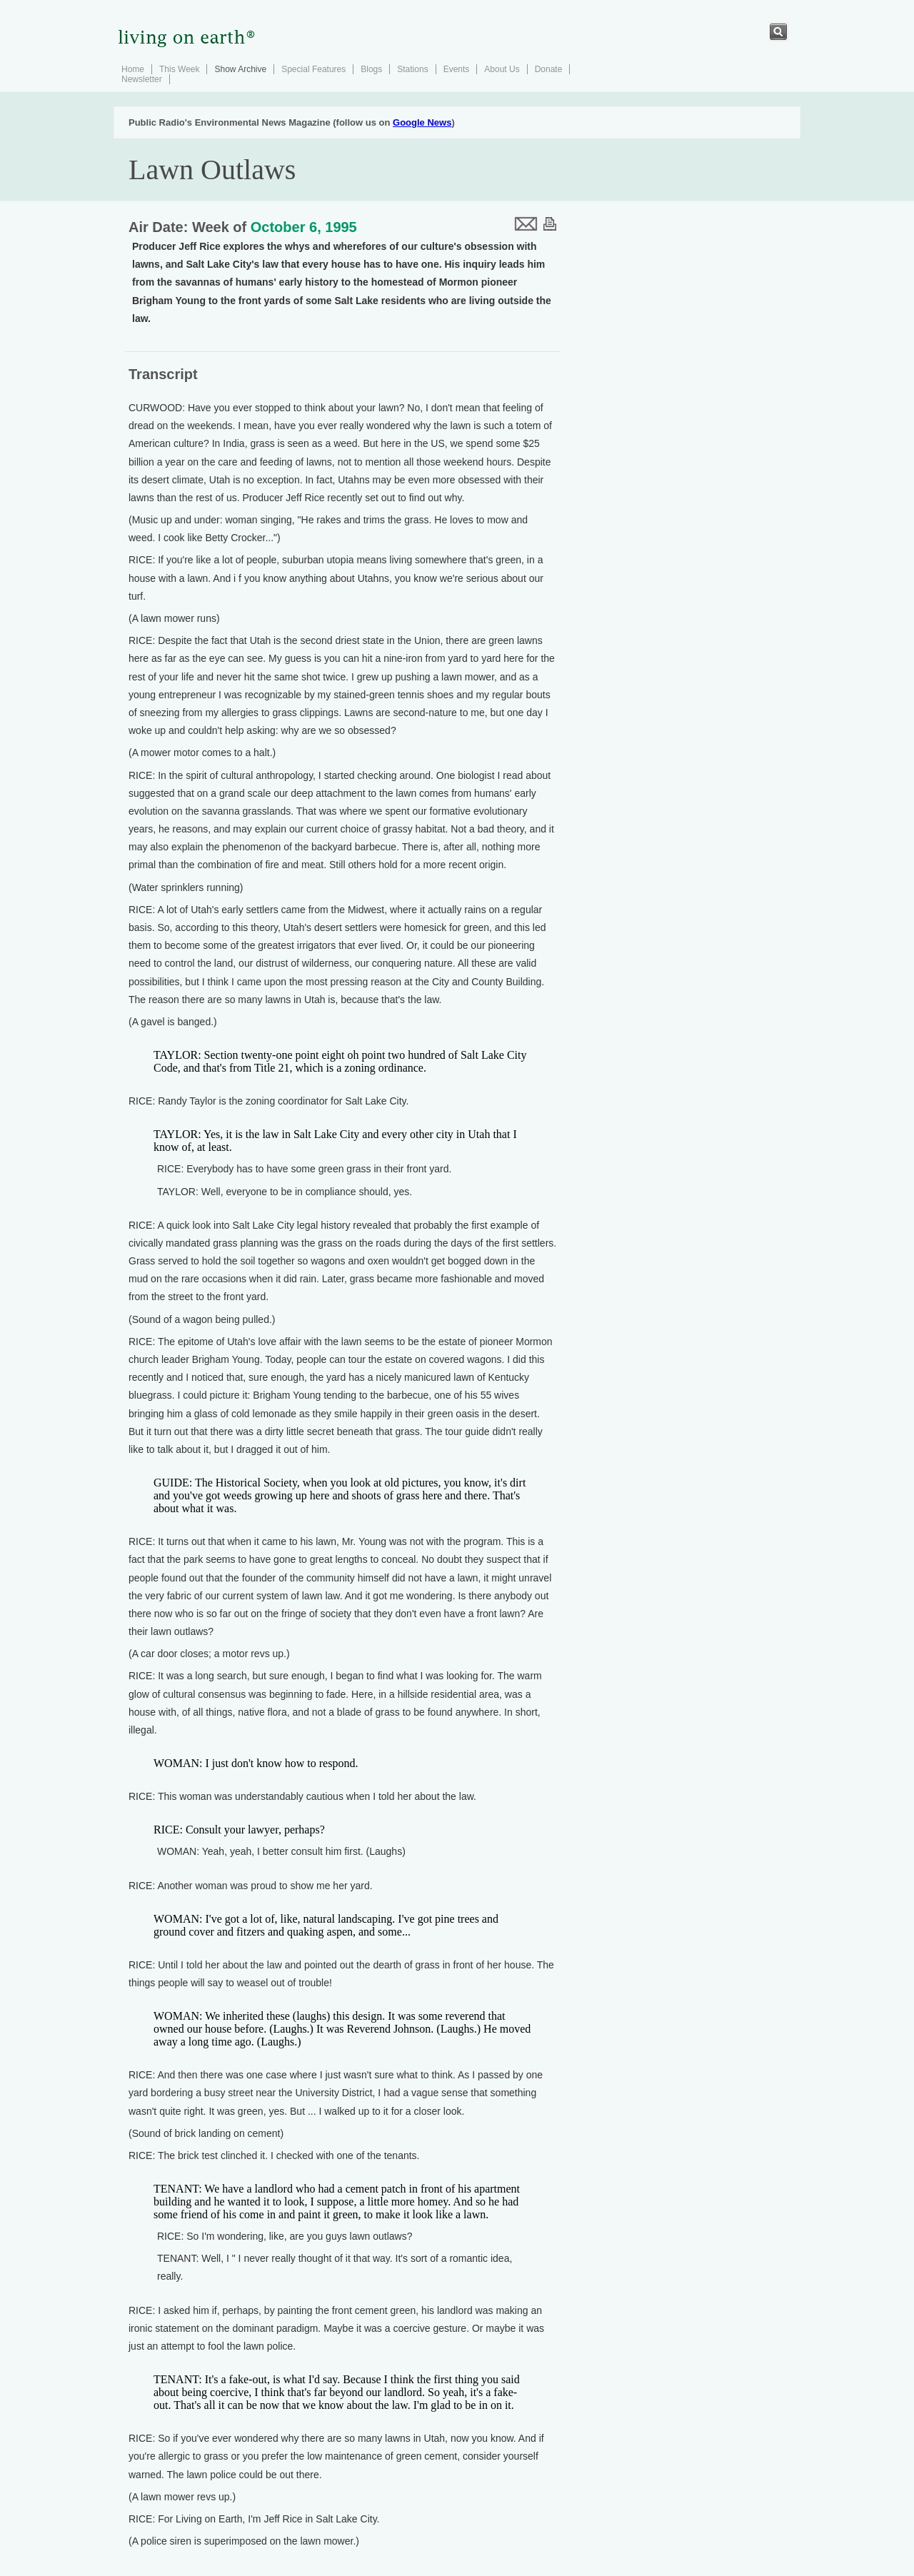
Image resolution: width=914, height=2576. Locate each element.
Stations (412, 69)
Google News (422, 122)
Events (456, 69)
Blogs (371, 69)
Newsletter (141, 79)
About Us (501, 69)
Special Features (313, 69)
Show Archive (240, 69)
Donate (549, 69)
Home (132, 69)
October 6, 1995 (304, 227)
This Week (179, 69)
